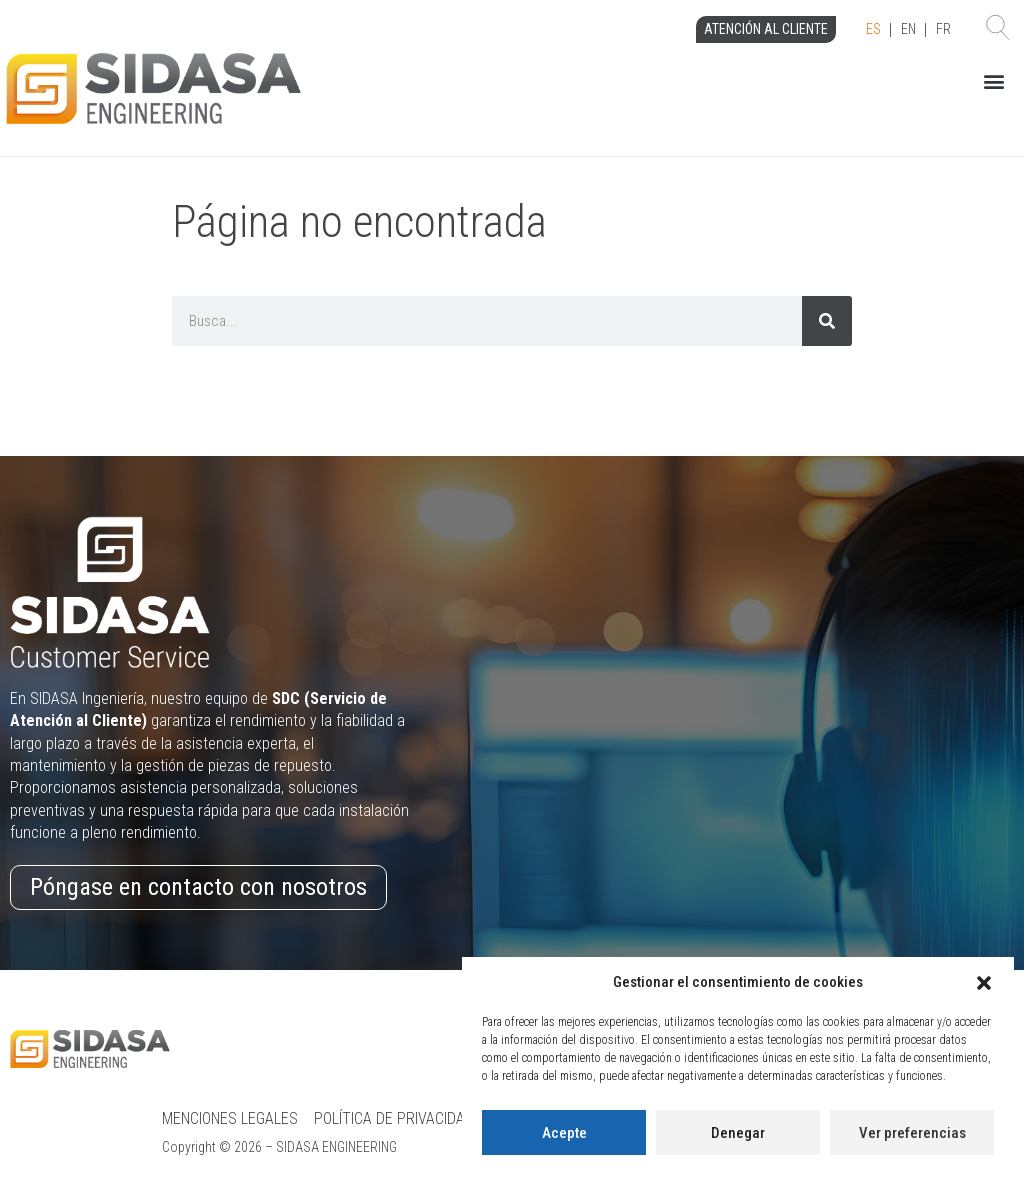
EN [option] (908, 29)
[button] (984, 983)
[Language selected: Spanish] (908, 30)
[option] (908, 30)
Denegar (738, 1133)
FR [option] (943, 29)
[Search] (827, 321)
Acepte (564, 1133)
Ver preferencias (912, 1133)
